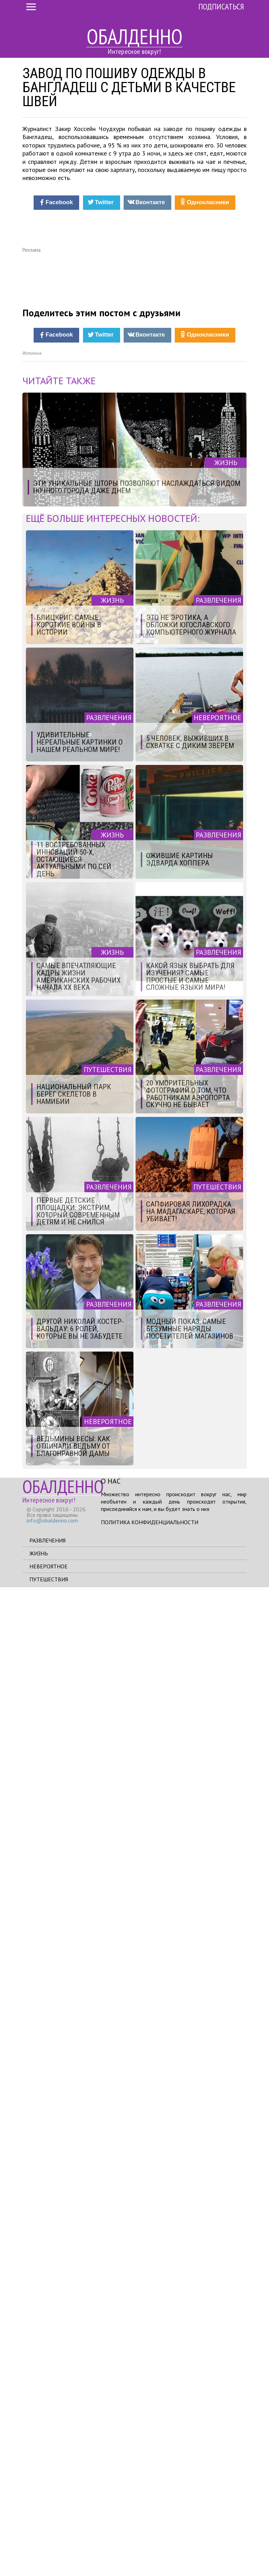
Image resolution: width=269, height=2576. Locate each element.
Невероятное (48, 2555)
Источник (32, 1342)
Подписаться (221, 6)
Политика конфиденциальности (149, 2511)
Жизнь (38, 2542)
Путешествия (48, 2568)
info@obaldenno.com (52, 2509)
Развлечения (47, 2529)
